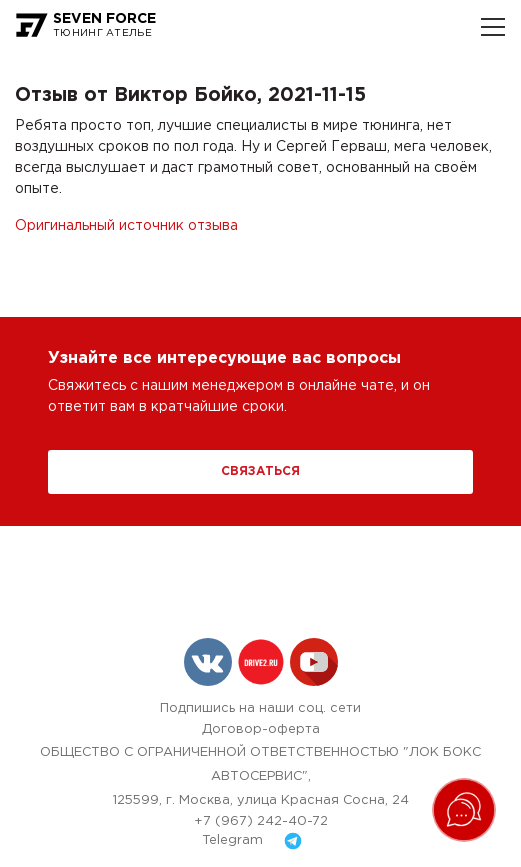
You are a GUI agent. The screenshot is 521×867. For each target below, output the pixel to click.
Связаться (260, 471)
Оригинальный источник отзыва (126, 226)
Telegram (259, 841)
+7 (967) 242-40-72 (261, 821)
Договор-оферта (261, 729)
